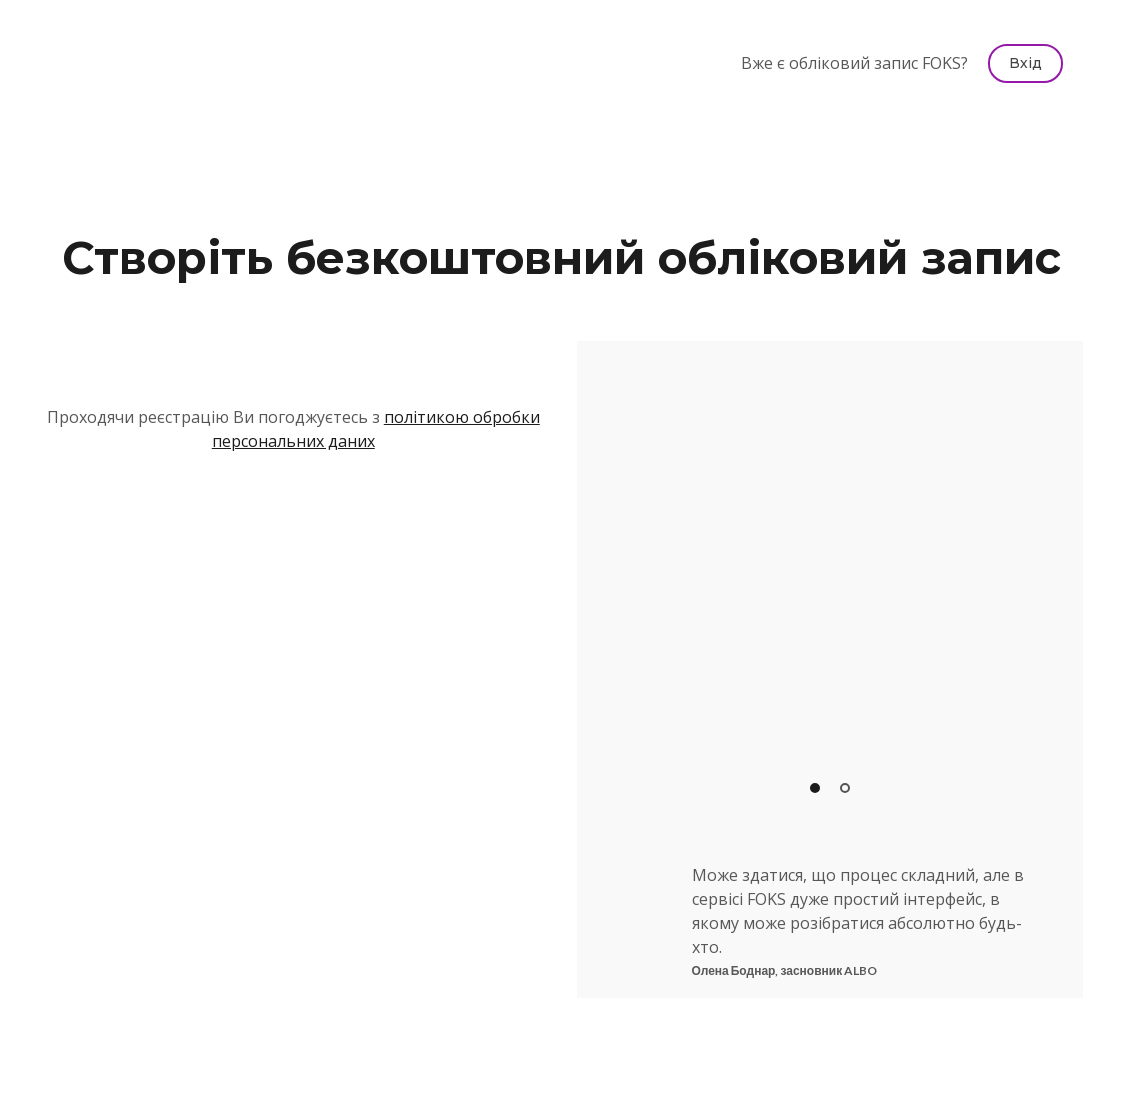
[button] (1025, 63)
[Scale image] (830, 579)
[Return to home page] (119, 63)
